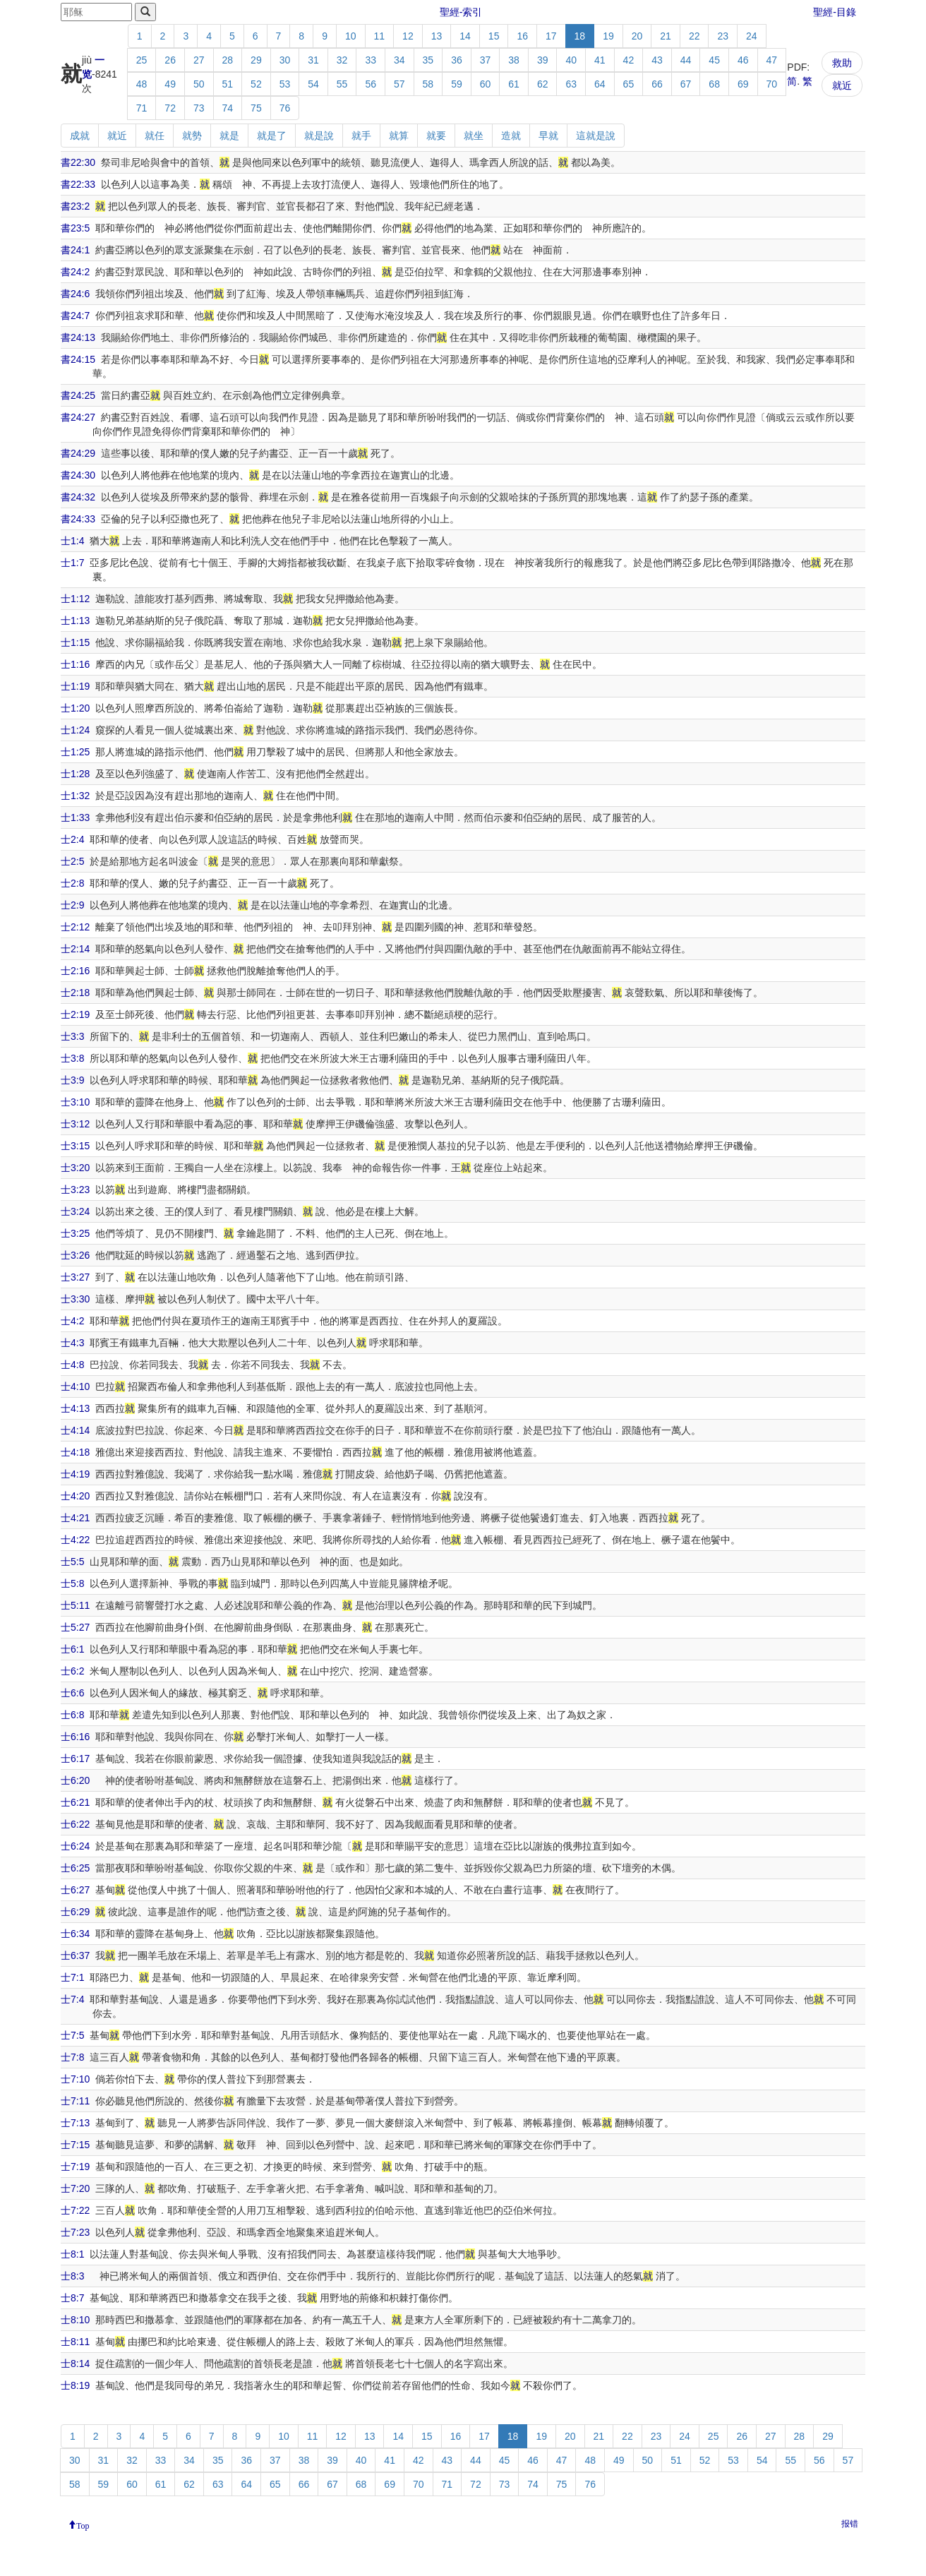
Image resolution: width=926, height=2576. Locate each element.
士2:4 (72, 839)
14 (465, 36)
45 (714, 60)
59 (456, 84)
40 (571, 60)
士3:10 (75, 1102)
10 (350, 36)
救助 (842, 62)
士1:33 (75, 817)
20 (637, 36)
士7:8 (72, 2057)
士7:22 (75, 2210)
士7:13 (75, 2122)
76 (285, 108)
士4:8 (72, 1364)
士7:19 (75, 2166)
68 (714, 84)
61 (513, 84)
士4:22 (75, 1539)
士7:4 (72, 1999)
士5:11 (75, 1605)
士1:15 (75, 642)
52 (256, 84)
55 (342, 84)
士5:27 (75, 1627)
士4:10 (75, 1386)
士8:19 (75, 2385)
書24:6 (75, 293)
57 (399, 84)
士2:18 (75, 992)
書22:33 (78, 184)
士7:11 (75, 2101)
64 (600, 84)
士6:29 (75, 1911)
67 (686, 84)
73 (199, 108)
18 (580, 36)
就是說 (319, 135)
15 (494, 36)
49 (170, 84)
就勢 (192, 135)
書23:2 (75, 206)
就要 (436, 135)
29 (256, 60)
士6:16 (75, 1736)
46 (743, 60)
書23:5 (75, 228)
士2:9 (72, 905)
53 (285, 84)
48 (142, 84)
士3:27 (75, 1277)
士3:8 (72, 1058)
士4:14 (75, 1430)
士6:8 (72, 1714)
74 (228, 108)
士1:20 (75, 708)
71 (142, 108)
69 (743, 84)
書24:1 (75, 250)
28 (228, 60)
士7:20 (75, 2188)
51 (228, 84)
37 (485, 60)
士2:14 (75, 948)
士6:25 (75, 1868)
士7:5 (72, 2035)
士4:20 (75, 1496)
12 (408, 36)
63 (571, 84)
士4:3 (72, 1342)
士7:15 (75, 2144)
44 (686, 60)
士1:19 (75, 686)
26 (170, 60)
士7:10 (75, 2079)
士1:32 (75, 795)
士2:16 (75, 970)
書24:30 (78, 475)
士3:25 (75, 1233)
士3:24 (75, 1211)
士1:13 (75, 620)
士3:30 (75, 1299)
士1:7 (72, 562)
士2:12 (75, 927)
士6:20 (75, 1780)
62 (542, 84)
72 (170, 108)
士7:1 (72, 1977)
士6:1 (72, 1649)
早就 (548, 135)
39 (542, 60)
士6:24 (75, 1846)
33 (370, 60)
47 (772, 60)
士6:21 (75, 1802)
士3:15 (75, 1145)
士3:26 (75, 1255)
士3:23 (75, 1189)
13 (437, 36)
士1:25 (75, 751)
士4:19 (75, 1474)
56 (370, 84)
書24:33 (78, 519)
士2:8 (72, 883)
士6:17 (75, 1758)
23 (722, 36)
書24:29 (78, 453)
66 (657, 84)
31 (313, 60)
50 (199, 84)
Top (83, 2524)
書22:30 (78, 162)
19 (608, 36)
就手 (361, 135)
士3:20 (75, 1167)
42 (629, 60)
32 (342, 60)
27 (199, 60)
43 (657, 60)
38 (513, 60)
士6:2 (72, 1671)
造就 (511, 135)
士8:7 (72, 2298)
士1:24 (75, 730)
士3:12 (75, 1124)
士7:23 (75, 2232)
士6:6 (72, 1693)
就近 (842, 85)
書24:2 (75, 271)
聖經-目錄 (834, 12)
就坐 (473, 135)
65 (629, 84)
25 (142, 60)
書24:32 (78, 497)
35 (428, 60)
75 (256, 108)
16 (522, 36)
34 (399, 60)
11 (379, 36)
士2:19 (75, 1014)
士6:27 (75, 1889)
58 (428, 84)
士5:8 (72, 1583)
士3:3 (72, 1036)
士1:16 (75, 664)
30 (285, 60)
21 (665, 36)
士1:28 (75, 773)
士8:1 (72, 2254)
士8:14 (75, 2363)
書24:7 (75, 315)
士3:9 (72, 1080)
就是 (229, 135)
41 (600, 60)
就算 (399, 135)
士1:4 (72, 540)
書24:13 (78, 337)
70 (772, 84)
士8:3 (72, 2276)
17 (551, 36)
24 (751, 36)
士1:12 (75, 598)
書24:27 (78, 417)
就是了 (272, 135)
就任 (154, 135)
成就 (80, 135)
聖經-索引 (461, 12)
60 (485, 84)
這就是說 (595, 135)
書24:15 (78, 359)
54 (313, 84)
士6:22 (75, 1824)
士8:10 (75, 2319)
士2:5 (72, 861)
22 (694, 36)
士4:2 (72, 1320)
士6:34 (75, 1933)
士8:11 (75, 2341)
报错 (849, 2524)
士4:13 (75, 1408)
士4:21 (75, 1517)
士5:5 (72, 1561)
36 (456, 60)
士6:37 (75, 1955)
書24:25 (78, 395)
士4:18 (75, 1452)
